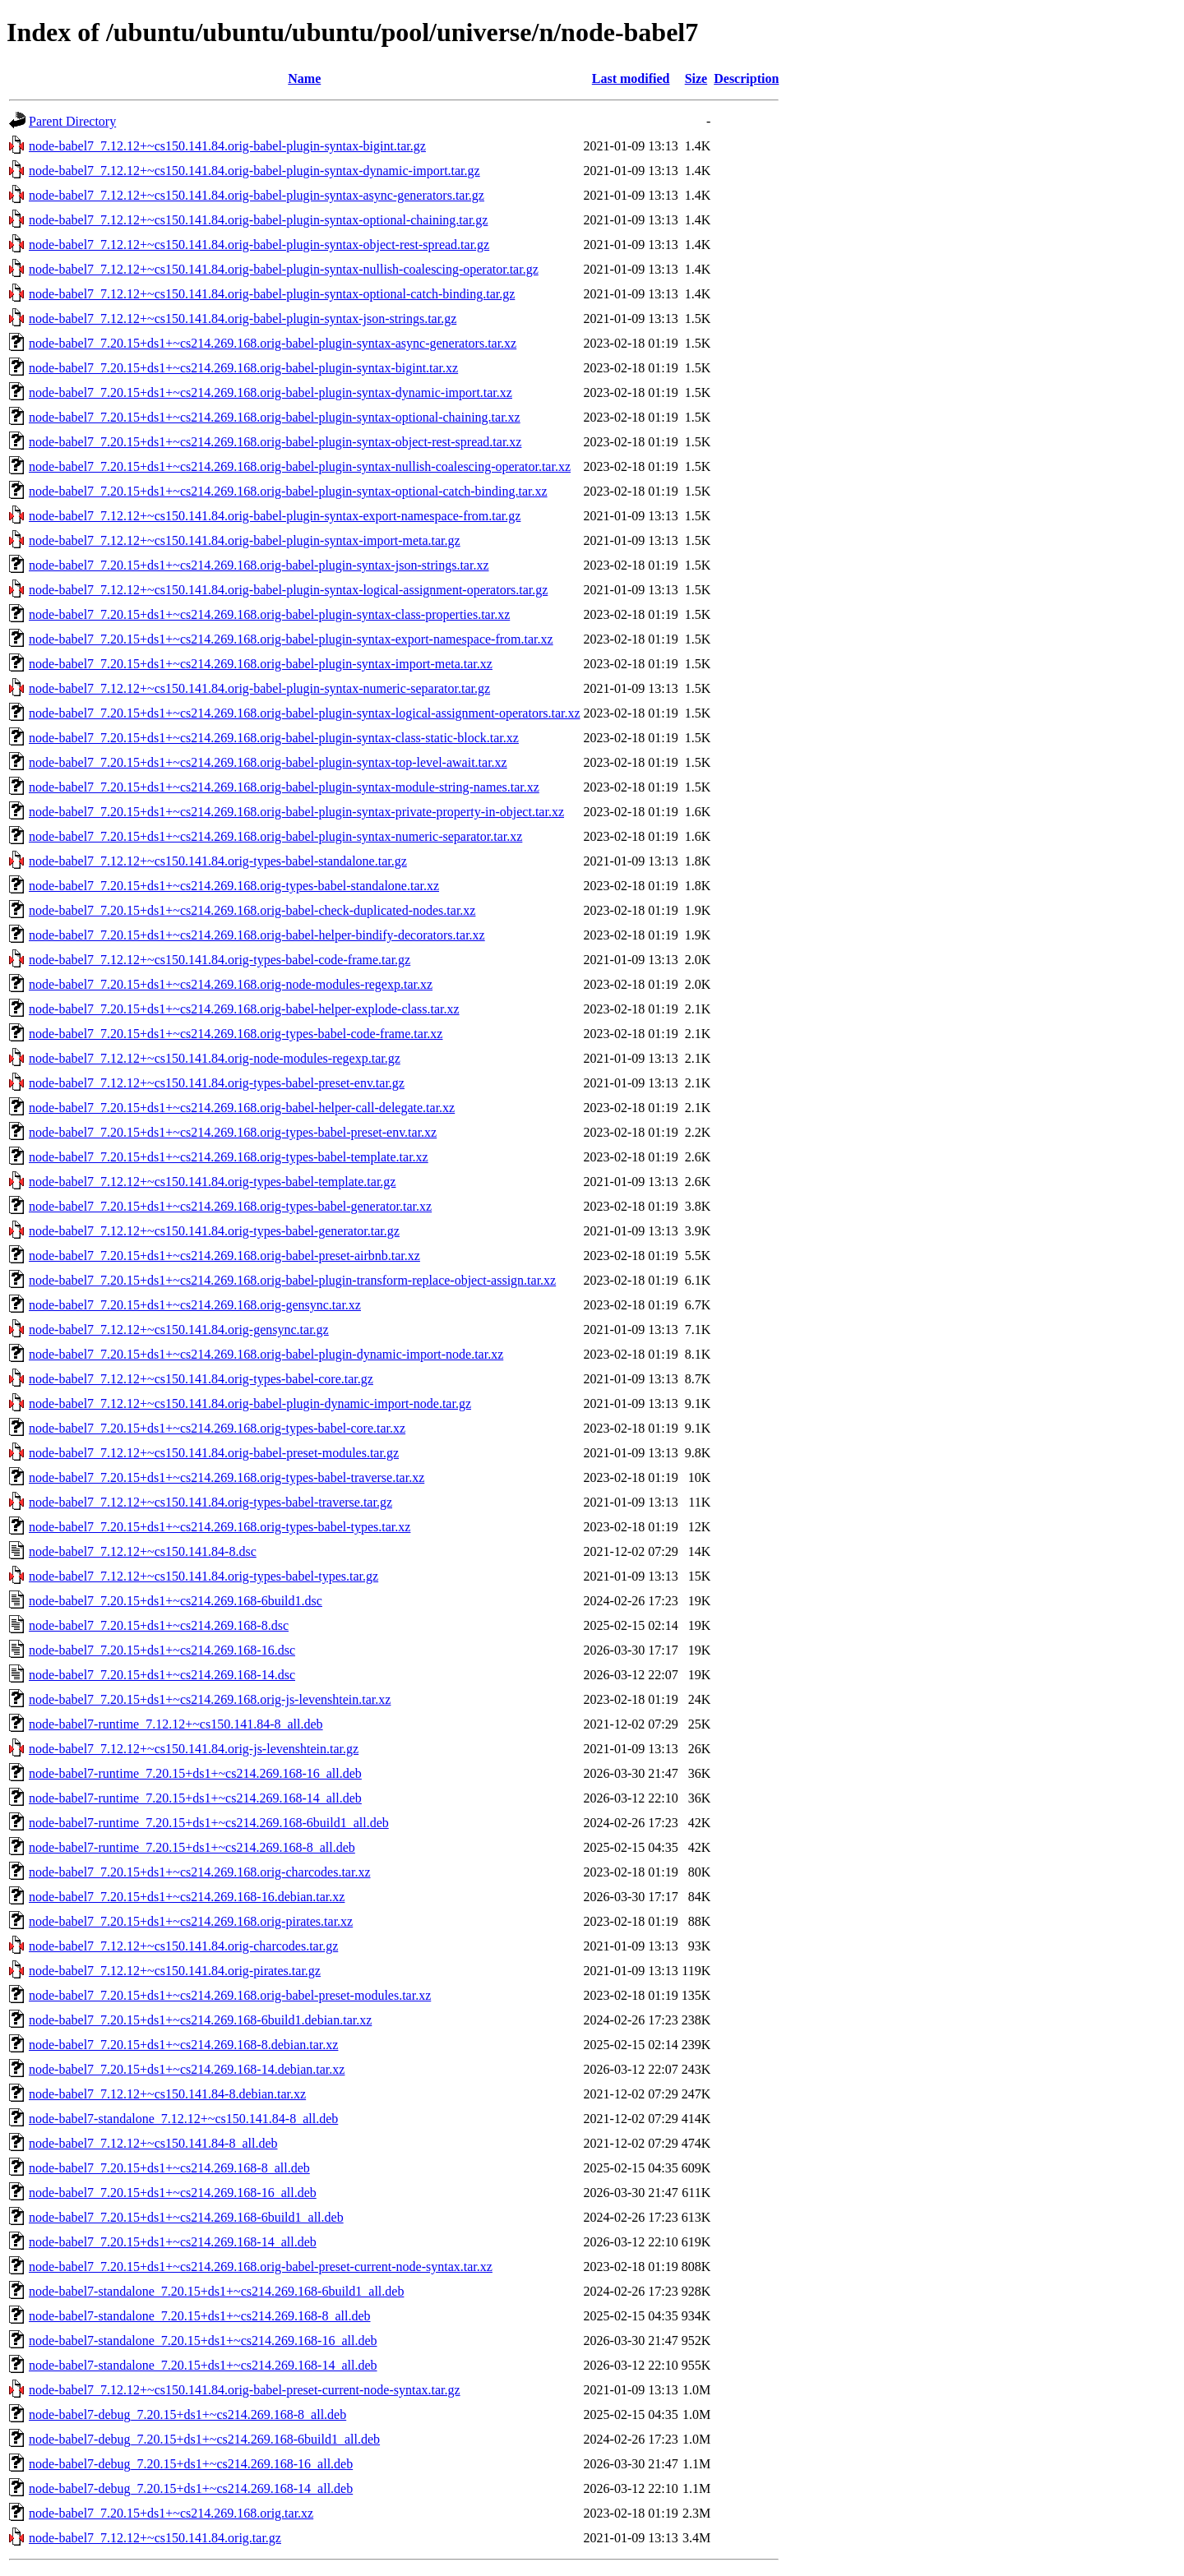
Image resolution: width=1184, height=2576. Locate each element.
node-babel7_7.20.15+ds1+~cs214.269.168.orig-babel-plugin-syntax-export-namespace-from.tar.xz (291, 639)
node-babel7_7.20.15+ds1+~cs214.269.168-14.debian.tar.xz (187, 2069)
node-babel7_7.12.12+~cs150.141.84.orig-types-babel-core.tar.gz (201, 1379)
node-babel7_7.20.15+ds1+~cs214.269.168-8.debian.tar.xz (183, 2045)
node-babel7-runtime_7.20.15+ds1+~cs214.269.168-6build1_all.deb (209, 1823)
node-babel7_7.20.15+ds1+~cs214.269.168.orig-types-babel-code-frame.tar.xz (235, 1034)
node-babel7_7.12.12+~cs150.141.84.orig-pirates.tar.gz (175, 1971)
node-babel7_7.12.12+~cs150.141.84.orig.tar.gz (155, 2538)
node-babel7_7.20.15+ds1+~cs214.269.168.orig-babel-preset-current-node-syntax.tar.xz (261, 2267)
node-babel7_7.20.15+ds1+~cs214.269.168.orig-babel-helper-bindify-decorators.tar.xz (257, 935)
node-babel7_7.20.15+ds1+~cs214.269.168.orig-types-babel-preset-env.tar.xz (233, 1132)
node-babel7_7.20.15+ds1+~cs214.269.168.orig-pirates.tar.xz (191, 1921)
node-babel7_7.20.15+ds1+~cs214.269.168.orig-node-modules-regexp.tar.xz (230, 984)
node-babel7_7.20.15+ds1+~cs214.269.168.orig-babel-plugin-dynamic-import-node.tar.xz (266, 1354)
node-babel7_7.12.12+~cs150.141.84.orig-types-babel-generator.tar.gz (214, 1231)
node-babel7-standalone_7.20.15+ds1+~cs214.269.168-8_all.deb (200, 2316)
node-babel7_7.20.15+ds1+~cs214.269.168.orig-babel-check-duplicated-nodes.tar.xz (252, 910)
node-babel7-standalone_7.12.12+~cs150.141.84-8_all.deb (183, 2119)
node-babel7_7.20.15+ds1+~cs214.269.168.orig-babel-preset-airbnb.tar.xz (224, 1256)
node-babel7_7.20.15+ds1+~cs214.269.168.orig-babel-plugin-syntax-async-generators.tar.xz (272, 343)
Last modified (631, 78)
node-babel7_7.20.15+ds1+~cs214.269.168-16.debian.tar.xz (187, 1897)
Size (696, 78)
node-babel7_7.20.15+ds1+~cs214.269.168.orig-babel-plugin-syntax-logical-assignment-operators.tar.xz (304, 713)
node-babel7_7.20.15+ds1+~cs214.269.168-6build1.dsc (175, 1601)
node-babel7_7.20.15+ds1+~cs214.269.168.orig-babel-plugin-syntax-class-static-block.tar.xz (274, 738)
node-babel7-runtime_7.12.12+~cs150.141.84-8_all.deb (176, 1724)
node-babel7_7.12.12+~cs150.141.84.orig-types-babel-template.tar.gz (212, 1182)
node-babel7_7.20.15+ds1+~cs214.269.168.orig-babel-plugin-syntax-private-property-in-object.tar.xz (296, 812)
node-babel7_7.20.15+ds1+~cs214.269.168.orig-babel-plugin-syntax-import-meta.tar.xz (261, 664)
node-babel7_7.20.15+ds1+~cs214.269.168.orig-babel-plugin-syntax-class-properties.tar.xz (269, 614)
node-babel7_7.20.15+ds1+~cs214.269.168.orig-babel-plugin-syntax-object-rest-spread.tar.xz (275, 442)
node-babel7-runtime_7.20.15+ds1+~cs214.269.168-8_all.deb (192, 1847)
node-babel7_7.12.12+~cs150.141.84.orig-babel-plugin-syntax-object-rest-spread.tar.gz (259, 245)
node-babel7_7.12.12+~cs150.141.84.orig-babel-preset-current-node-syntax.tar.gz (244, 2390)
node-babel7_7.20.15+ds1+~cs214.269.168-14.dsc (162, 1675)
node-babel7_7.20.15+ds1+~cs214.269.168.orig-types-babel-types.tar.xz (219, 1527)
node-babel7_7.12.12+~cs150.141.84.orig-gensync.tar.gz (179, 1329)
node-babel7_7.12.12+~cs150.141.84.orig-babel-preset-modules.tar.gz (214, 1453)
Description (746, 78)
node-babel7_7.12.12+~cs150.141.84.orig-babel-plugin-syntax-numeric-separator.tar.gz (259, 688)
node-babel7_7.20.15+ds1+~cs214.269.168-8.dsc (159, 1625)
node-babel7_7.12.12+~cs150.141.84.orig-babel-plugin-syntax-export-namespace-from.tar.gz (274, 516)
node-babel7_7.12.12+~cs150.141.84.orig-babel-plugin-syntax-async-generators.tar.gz (256, 195)
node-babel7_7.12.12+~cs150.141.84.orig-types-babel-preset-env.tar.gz (217, 1083)
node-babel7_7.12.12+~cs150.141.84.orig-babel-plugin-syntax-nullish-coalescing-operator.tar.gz (284, 269)
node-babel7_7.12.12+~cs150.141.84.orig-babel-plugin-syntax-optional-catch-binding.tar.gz (272, 294)
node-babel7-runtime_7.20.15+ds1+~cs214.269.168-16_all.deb (195, 1773)
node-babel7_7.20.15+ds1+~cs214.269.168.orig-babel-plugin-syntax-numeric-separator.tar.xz (275, 836)
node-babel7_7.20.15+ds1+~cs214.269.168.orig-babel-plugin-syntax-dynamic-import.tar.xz (270, 392)
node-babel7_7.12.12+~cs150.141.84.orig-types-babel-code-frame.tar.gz (219, 960)
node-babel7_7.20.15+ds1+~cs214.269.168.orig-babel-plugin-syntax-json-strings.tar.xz (259, 565)
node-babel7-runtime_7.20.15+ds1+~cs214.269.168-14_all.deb (195, 1798)
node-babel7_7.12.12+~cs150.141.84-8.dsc (143, 1551)
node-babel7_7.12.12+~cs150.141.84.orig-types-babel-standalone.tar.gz (218, 861)
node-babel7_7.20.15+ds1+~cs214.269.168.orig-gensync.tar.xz (195, 1305)
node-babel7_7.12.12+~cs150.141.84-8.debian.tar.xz (167, 2094)
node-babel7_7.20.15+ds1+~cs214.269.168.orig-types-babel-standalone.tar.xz (234, 886)
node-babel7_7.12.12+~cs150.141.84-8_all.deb (153, 2143)
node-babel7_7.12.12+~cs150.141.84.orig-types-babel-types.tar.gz (203, 1576)
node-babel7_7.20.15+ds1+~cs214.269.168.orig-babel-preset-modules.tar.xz (230, 1995)
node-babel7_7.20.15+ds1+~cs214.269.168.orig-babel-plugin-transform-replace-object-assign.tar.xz (292, 1280)
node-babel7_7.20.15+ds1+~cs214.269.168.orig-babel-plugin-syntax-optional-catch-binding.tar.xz (288, 491)
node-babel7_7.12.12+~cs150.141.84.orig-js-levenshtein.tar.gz (193, 1749)
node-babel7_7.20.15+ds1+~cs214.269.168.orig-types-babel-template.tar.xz (228, 1157)
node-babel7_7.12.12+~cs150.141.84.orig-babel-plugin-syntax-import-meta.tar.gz (244, 540)
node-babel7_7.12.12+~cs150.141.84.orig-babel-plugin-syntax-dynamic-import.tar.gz (254, 171)
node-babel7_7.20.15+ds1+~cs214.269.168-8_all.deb (169, 2168)
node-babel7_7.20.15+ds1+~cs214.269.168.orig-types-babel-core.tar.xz (217, 1428)
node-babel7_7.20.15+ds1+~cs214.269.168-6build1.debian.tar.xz (200, 2020)
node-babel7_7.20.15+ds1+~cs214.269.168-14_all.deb (173, 2242)
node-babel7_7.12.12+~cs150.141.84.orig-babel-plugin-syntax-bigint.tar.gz (227, 146)
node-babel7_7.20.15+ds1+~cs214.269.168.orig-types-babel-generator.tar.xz (230, 1206)
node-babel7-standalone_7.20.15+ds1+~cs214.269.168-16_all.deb (203, 2340)
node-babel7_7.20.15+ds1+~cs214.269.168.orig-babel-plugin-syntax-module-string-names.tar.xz (284, 787)
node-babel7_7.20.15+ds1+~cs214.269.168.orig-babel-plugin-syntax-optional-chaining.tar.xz (274, 417)
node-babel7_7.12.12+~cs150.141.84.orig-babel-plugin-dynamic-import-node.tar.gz (250, 1403)
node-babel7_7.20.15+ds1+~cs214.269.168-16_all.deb (173, 2193)
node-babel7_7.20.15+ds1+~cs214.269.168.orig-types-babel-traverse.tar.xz (226, 1477)
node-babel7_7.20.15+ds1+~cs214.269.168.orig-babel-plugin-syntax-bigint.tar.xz (243, 368)
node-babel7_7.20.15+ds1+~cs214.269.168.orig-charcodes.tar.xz (200, 1872)
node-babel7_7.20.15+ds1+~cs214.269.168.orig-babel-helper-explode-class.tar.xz (244, 1009)
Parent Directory (72, 121)
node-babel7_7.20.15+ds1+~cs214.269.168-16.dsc (162, 1650)
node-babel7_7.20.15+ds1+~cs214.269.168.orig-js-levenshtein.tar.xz (210, 1699)
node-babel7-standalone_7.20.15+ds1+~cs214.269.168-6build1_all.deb (216, 2291)
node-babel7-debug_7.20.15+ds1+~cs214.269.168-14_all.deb (191, 2488)
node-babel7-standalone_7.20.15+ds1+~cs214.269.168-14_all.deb (203, 2365)
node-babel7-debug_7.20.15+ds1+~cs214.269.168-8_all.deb (187, 2414)
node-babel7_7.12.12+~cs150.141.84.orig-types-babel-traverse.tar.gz (210, 1502)
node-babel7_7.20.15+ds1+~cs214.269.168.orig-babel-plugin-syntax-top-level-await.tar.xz (268, 762)
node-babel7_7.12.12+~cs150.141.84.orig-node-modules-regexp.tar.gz (214, 1058)
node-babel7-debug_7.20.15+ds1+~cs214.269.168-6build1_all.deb (204, 2439)
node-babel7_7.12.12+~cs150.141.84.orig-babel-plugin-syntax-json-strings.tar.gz (242, 318)
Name (304, 78)
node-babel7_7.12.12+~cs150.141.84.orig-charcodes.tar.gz (183, 1946)
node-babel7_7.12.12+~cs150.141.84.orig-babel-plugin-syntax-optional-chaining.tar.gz (258, 220)
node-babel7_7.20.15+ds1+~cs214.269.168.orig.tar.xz (171, 2513)
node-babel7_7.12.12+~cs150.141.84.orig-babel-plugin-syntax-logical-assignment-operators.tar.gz (288, 590)
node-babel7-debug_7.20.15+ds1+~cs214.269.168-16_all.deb (191, 2464)
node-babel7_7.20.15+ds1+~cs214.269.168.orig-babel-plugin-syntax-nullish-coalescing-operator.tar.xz (300, 466)
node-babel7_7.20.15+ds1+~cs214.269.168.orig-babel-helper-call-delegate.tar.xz (242, 1108)
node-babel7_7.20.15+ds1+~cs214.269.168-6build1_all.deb (186, 2217)
